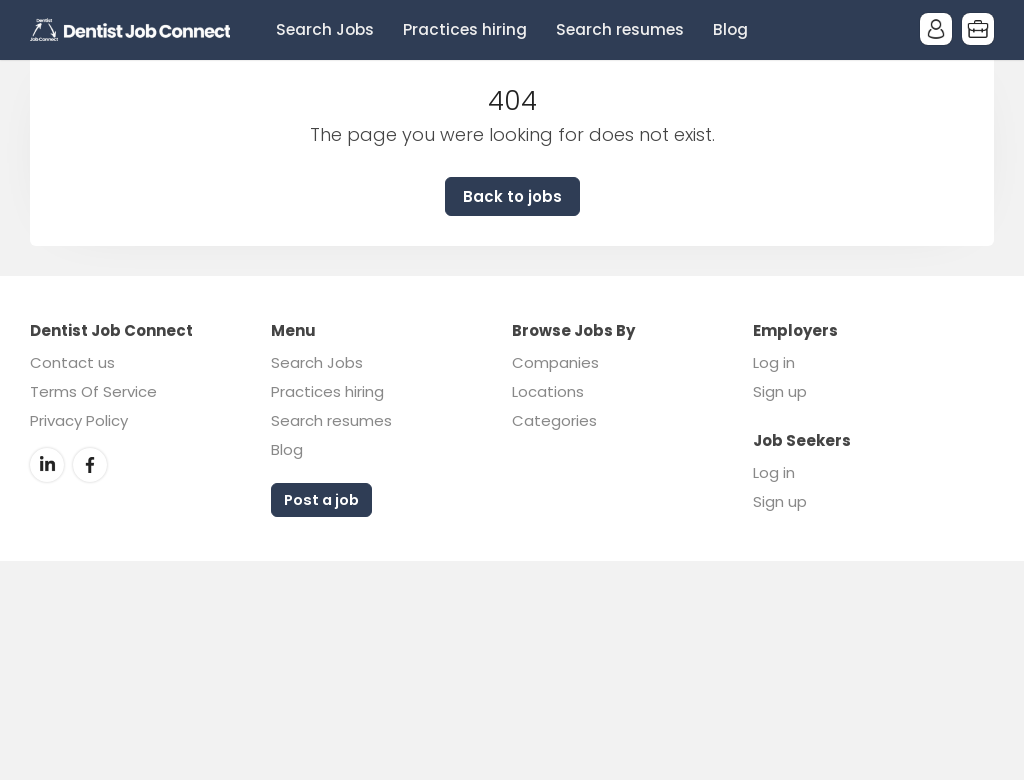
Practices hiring (465, 29)
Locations (548, 391)
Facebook (90, 465)
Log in (774, 362)
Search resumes (620, 29)
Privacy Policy (79, 420)
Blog (730, 29)
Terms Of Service (93, 391)
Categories (554, 420)
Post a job (321, 500)
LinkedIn (47, 465)
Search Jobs (325, 29)
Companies (555, 362)
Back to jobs (512, 196)
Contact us (72, 362)
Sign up (780, 391)
